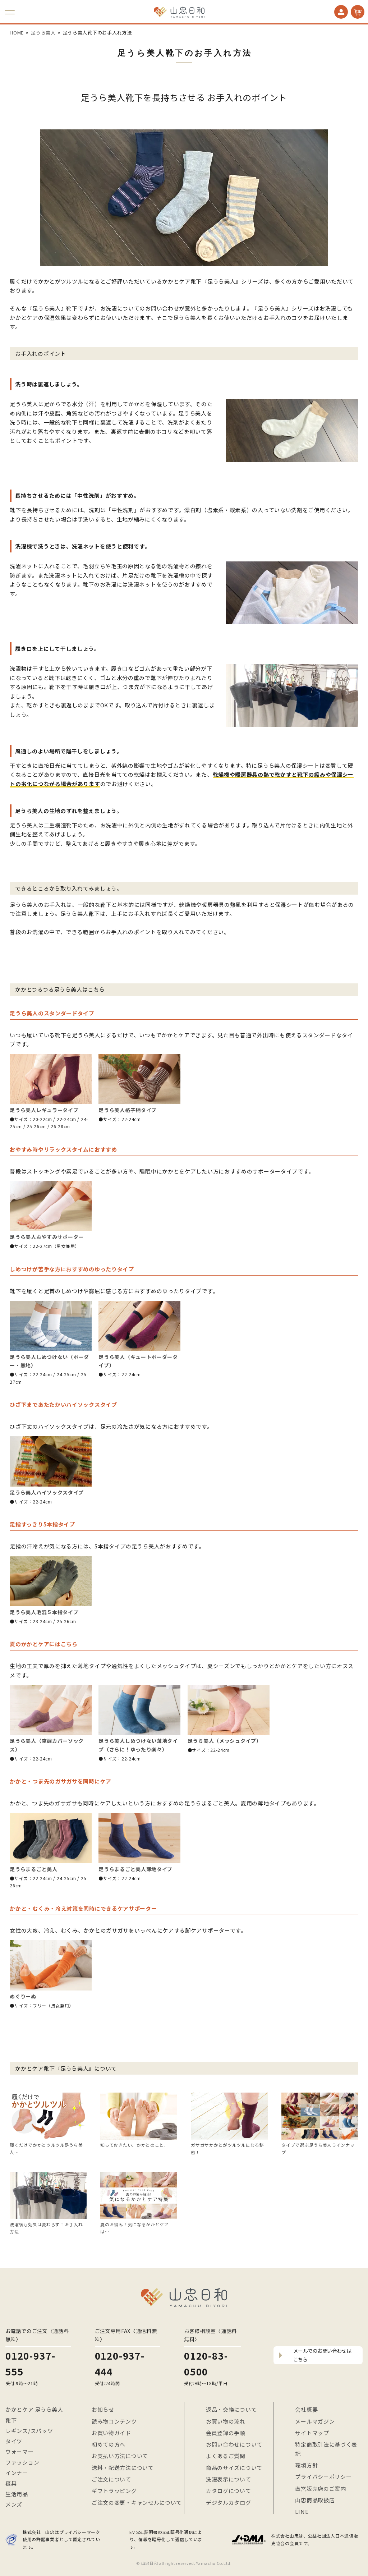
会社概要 (306, 2409)
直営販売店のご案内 (320, 2488)
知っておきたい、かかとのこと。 (134, 2145)
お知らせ (103, 2409)
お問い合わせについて (234, 2444)
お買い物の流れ (225, 2421)
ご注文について (111, 2479)
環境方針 (306, 2465)
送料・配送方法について (123, 2467)
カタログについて (228, 2490)
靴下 (11, 2420)
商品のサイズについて (234, 2467)
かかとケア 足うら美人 (34, 2409)
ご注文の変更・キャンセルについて (137, 2502)
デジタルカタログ (228, 2502)
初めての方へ (108, 2444)
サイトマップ (312, 2433)
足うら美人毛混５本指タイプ (44, 1612)
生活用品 (16, 2494)
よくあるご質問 (225, 2456)
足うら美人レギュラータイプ (44, 1109)
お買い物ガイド (111, 2433)
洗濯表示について (228, 2479)
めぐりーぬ (23, 1996)
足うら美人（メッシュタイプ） (225, 1740)
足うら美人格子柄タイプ (127, 1109)
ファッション (22, 2462)
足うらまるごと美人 (33, 1869)
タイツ (13, 2441)
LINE (301, 2511)
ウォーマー (19, 2451)
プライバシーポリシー (323, 2476)
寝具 (11, 2483)
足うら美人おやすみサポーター (47, 1236)
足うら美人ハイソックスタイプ (47, 1492)
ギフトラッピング (114, 2490)
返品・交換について (231, 2409)
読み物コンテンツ (114, 2421)
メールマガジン (315, 2421)
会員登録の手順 (225, 2433)
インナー (16, 2472)
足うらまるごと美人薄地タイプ (135, 1869)
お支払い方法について (120, 2456)
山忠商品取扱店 (315, 2500)
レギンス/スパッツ (29, 2430)
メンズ (13, 2504)
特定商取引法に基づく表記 (326, 2448)
